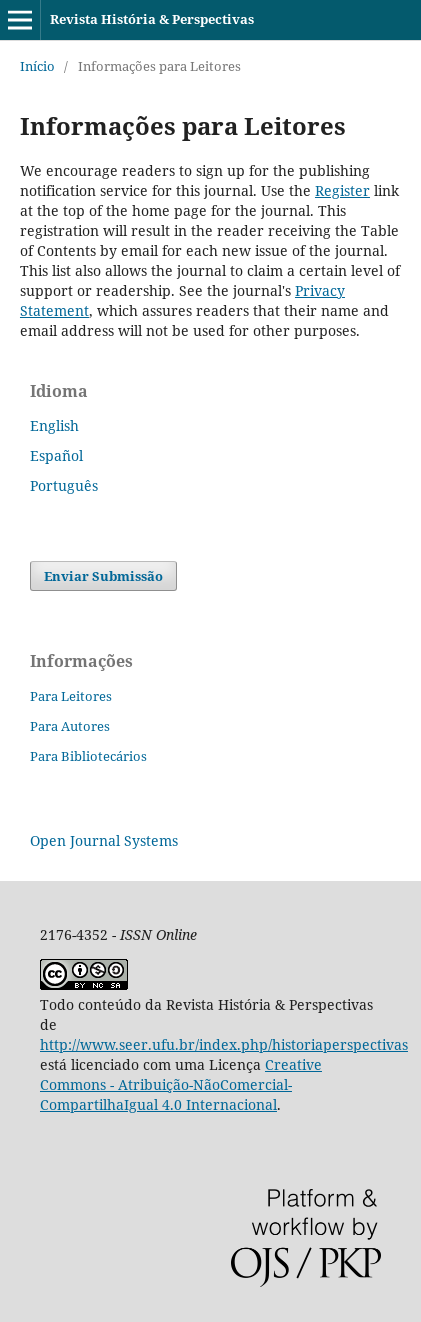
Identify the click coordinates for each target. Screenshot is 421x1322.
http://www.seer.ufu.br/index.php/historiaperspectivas (224, 1044)
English (54, 425)
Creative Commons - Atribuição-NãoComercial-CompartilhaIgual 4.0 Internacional (181, 1084)
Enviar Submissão (103, 576)
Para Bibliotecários (88, 756)
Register (342, 190)
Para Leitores (71, 696)
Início (37, 66)
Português (64, 485)
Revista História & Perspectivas (152, 19)
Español (56, 455)
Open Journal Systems (104, 840)
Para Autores (70, 726)
